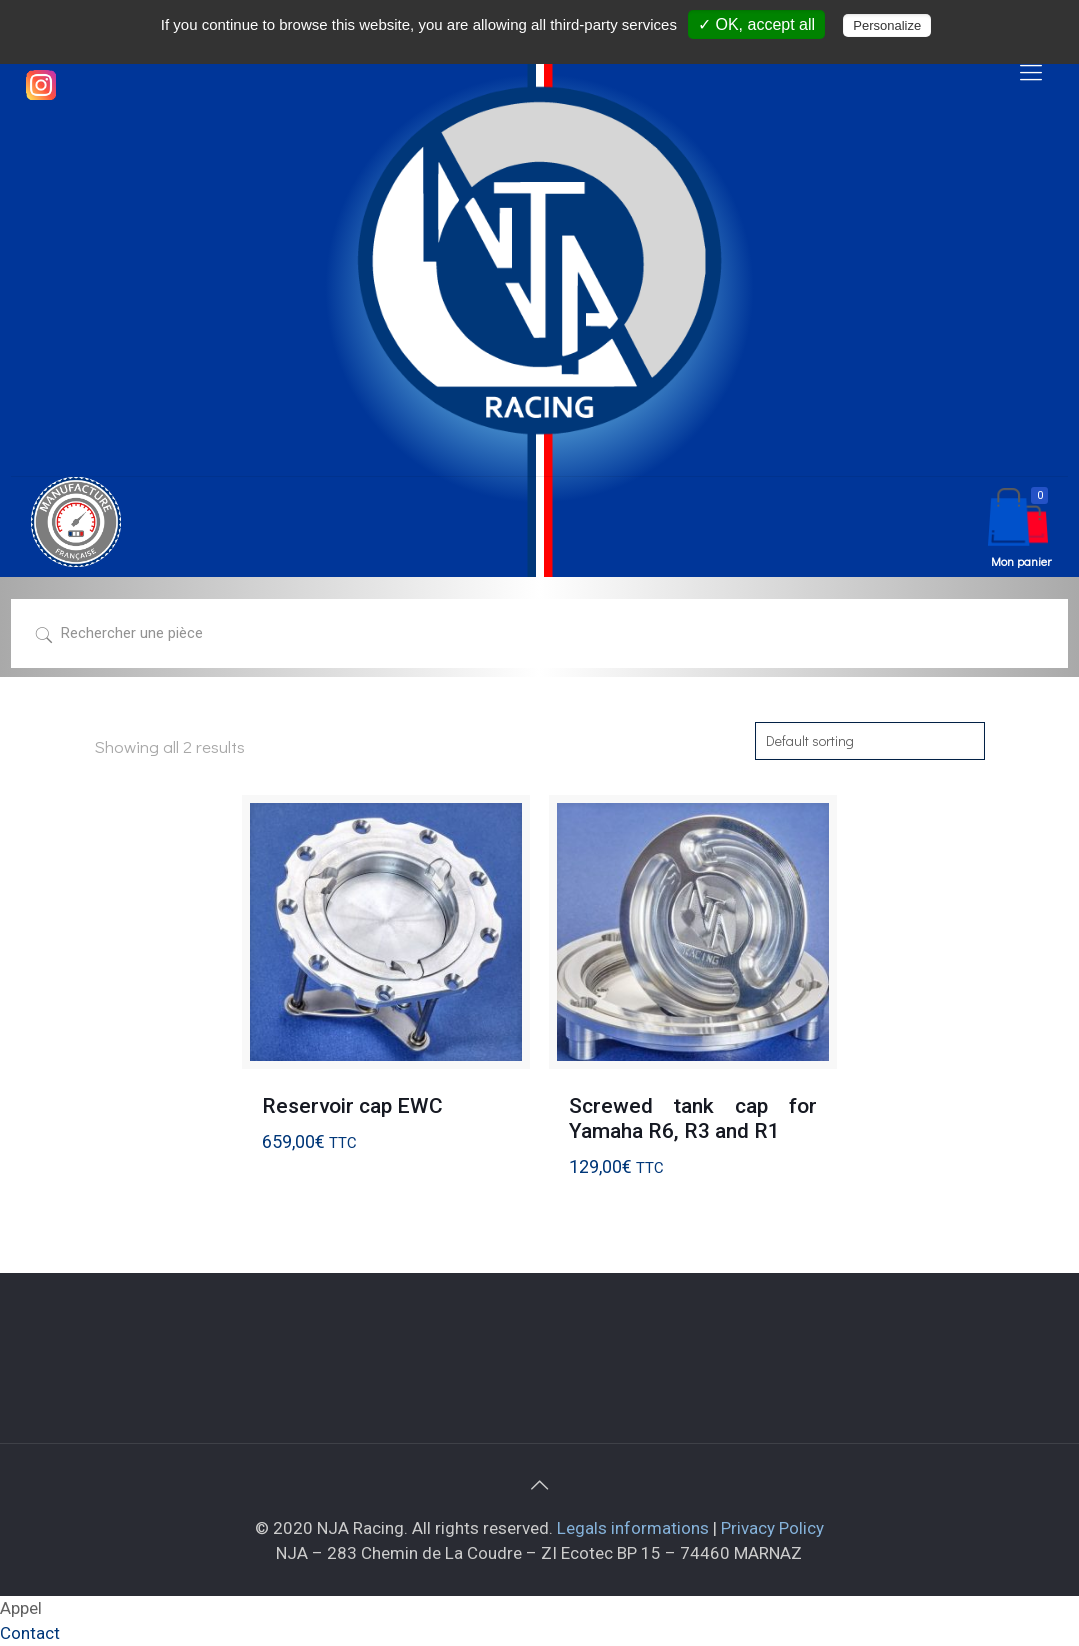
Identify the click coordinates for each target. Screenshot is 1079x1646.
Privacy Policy (772, 1528)
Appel (21, 1608)
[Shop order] (870, 741)
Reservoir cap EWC (352, 1106)
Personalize (887, 25)
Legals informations (633, 1528)
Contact (30, 1633)
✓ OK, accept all (756, 24)
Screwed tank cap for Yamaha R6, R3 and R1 (693, 1118)
